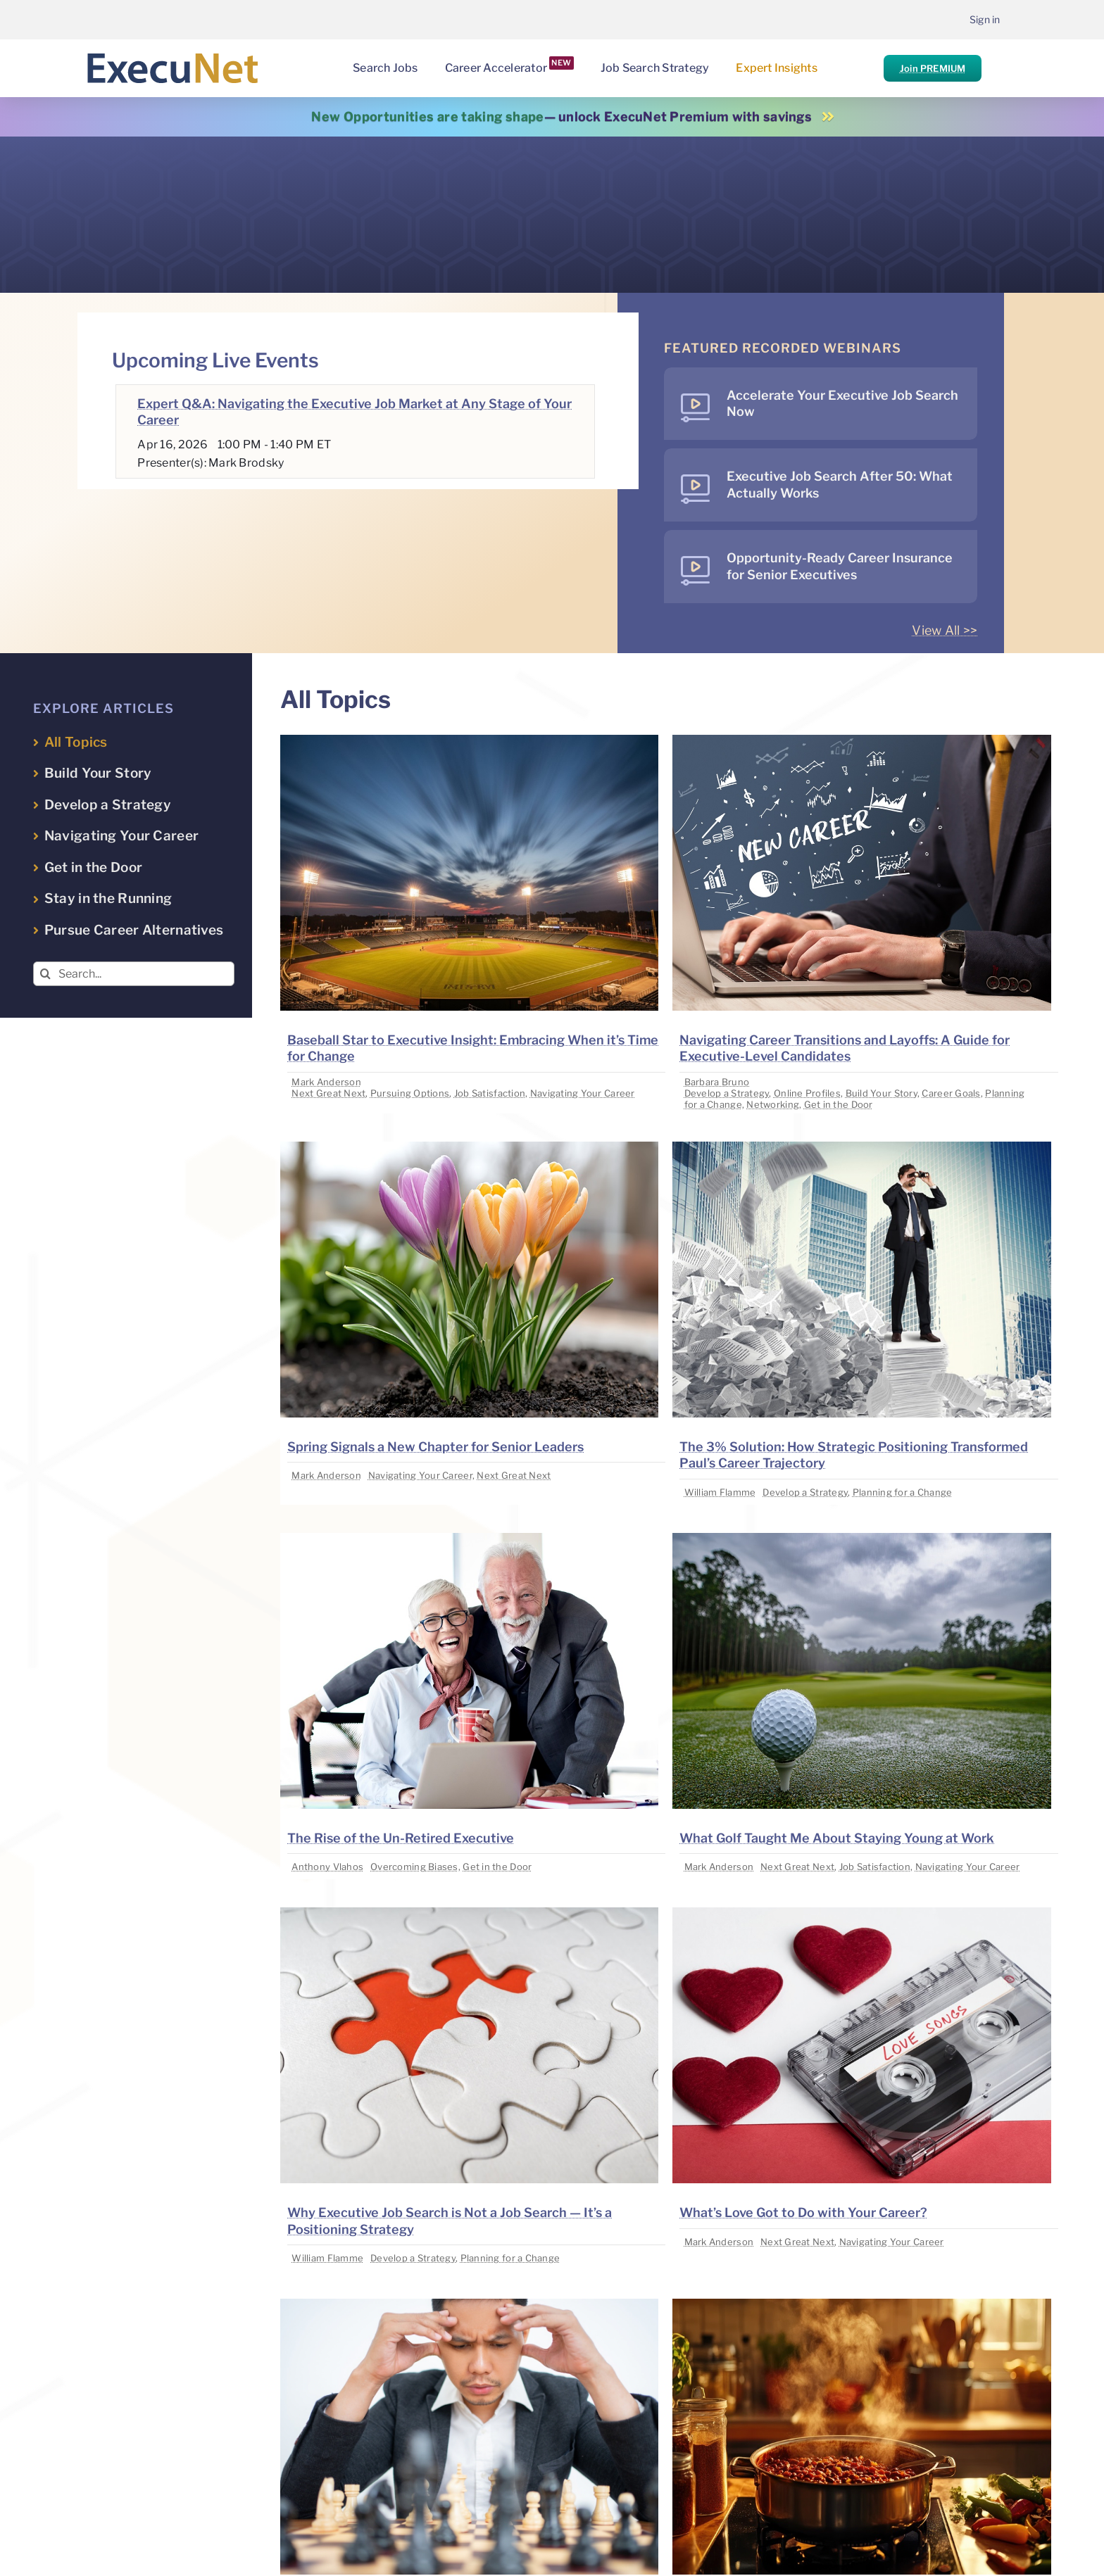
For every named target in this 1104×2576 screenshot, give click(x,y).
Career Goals (951, 1093)
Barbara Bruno (717, 1081)
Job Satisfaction (489, 1093)
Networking (772, 1104)
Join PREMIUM (932, 68)
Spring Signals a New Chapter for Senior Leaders (435, 1446)
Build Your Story (881, 1093)
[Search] (45, 973)
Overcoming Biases (414, 1866)
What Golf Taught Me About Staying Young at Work (836, 1838)
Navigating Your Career (582, 1093)
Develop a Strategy (727, 1093)
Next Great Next (328, 1093)
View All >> (944, 630)
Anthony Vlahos (327, 1866)
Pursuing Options (409, 1093)
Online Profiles (807, 1093)
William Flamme (720, 1492)
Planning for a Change (903, 1492)
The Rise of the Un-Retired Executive (400, 1838)
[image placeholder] (469, 740)
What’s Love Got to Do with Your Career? (803, 2212)
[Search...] (134, 973)
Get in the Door (838, 1104)
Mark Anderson (326, 1081)
